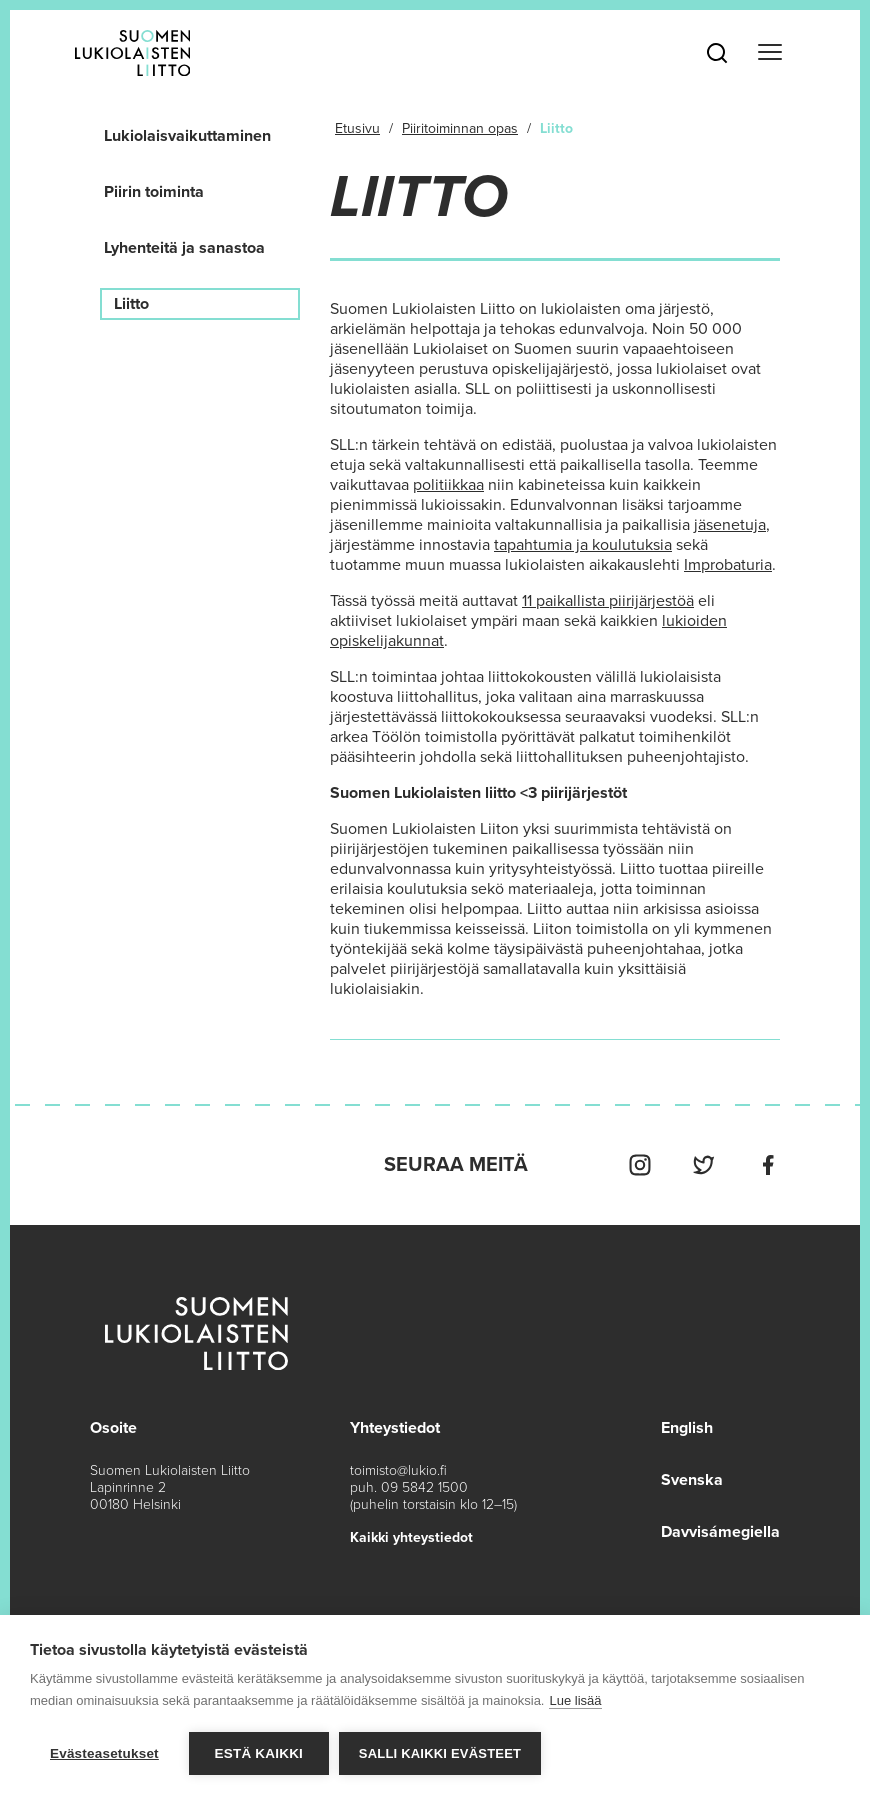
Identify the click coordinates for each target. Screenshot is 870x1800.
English (687, 1428)
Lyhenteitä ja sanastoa (184, 248)
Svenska (692, 1480)
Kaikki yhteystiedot (411, 1537)
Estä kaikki (259, 1753)
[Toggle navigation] (770, 52)
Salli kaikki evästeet (440, 1753)
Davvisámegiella (720, 1532)
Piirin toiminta (154, 192)
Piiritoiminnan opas (460, 128)
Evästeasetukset (104, 1753)
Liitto (131, 304)
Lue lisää (575, 1700)
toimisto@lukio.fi (398, 1470)
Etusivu (357, 128)
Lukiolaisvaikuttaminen (187, 136)
